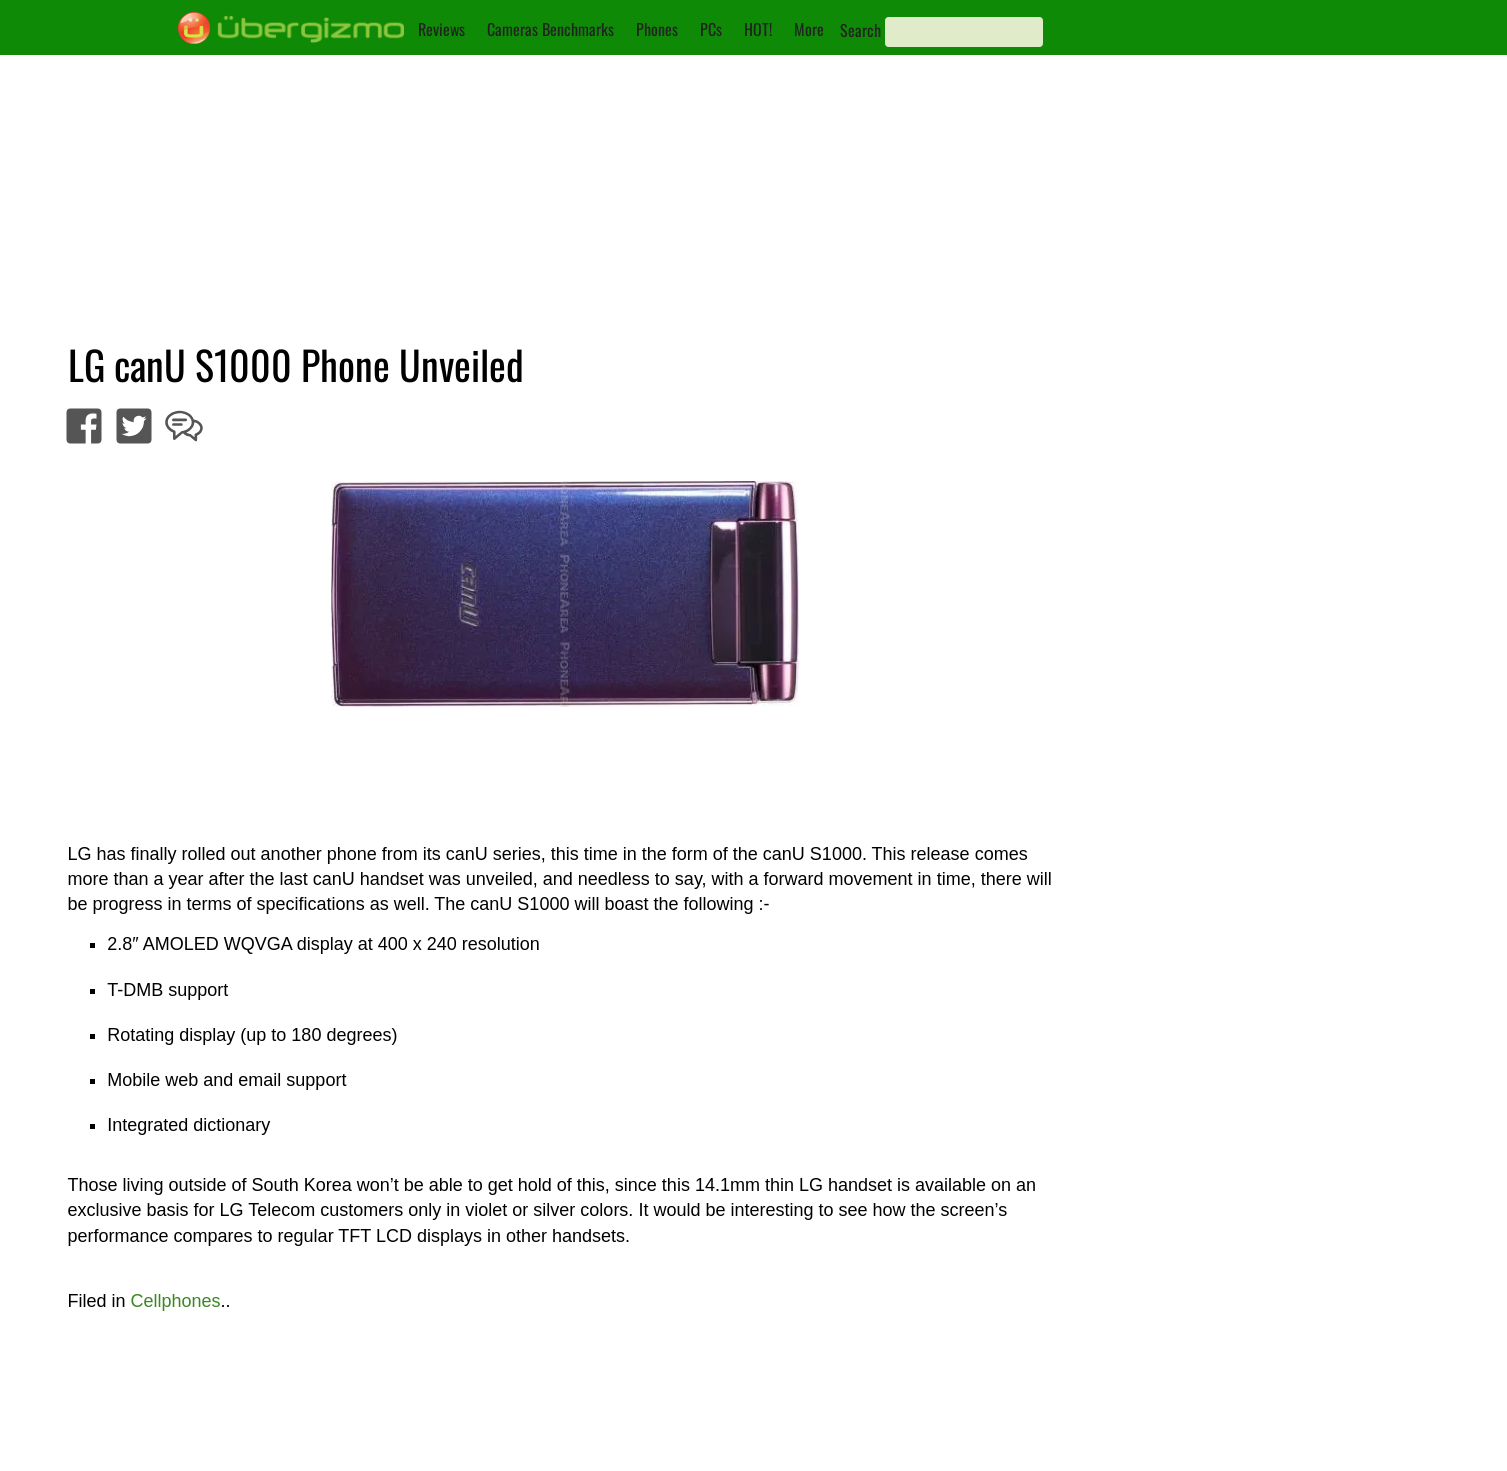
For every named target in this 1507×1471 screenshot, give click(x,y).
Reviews (441, 29)
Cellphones (176, 1301)
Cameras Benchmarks (550, 29)
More (809, 29)
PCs (711, 29)
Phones (657, 29)
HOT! (758, 29)
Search (860, 30)
